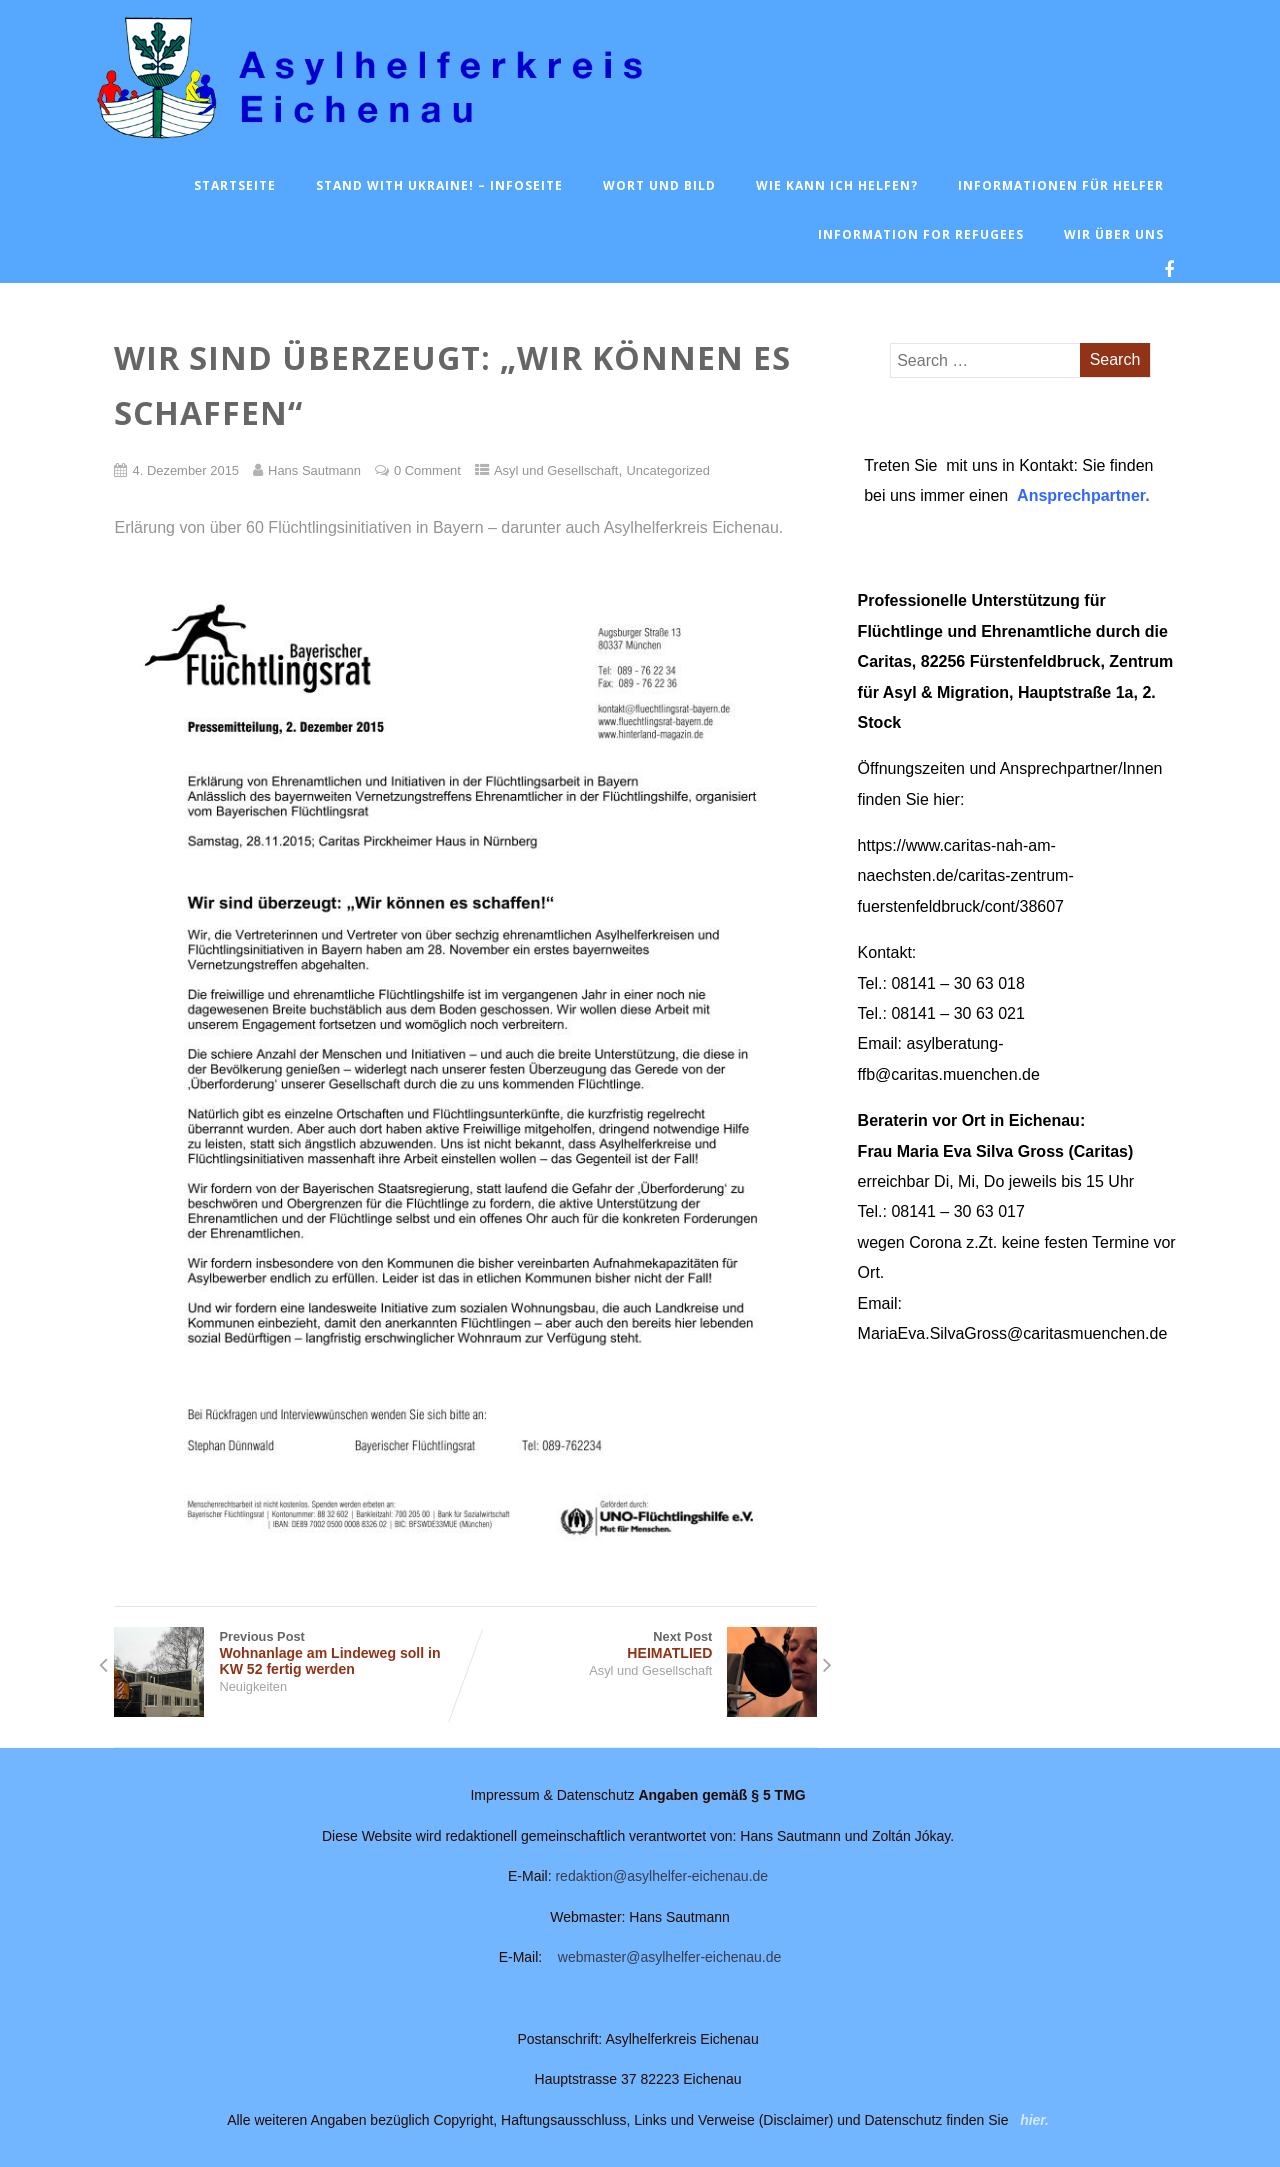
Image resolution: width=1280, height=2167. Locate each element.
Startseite (235, 185)
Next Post (641, 1645)
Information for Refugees (921, 234)
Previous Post (289, 1653)
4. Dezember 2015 (185, 470)
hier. (1034, 2120)
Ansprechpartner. (1083, 495)
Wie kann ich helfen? (837, 185)
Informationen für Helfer (1061, 185)
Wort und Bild (659, 185)
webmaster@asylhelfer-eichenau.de (670, 1957)
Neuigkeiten (253, 1686)
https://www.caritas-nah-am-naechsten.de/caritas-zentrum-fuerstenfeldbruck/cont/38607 (966, 876)
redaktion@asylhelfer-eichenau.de (661, 1876)
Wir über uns (1114, 234)
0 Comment (427, 470)
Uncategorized (668, 470)
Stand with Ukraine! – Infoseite (439, 185)
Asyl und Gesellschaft (556, 470)
